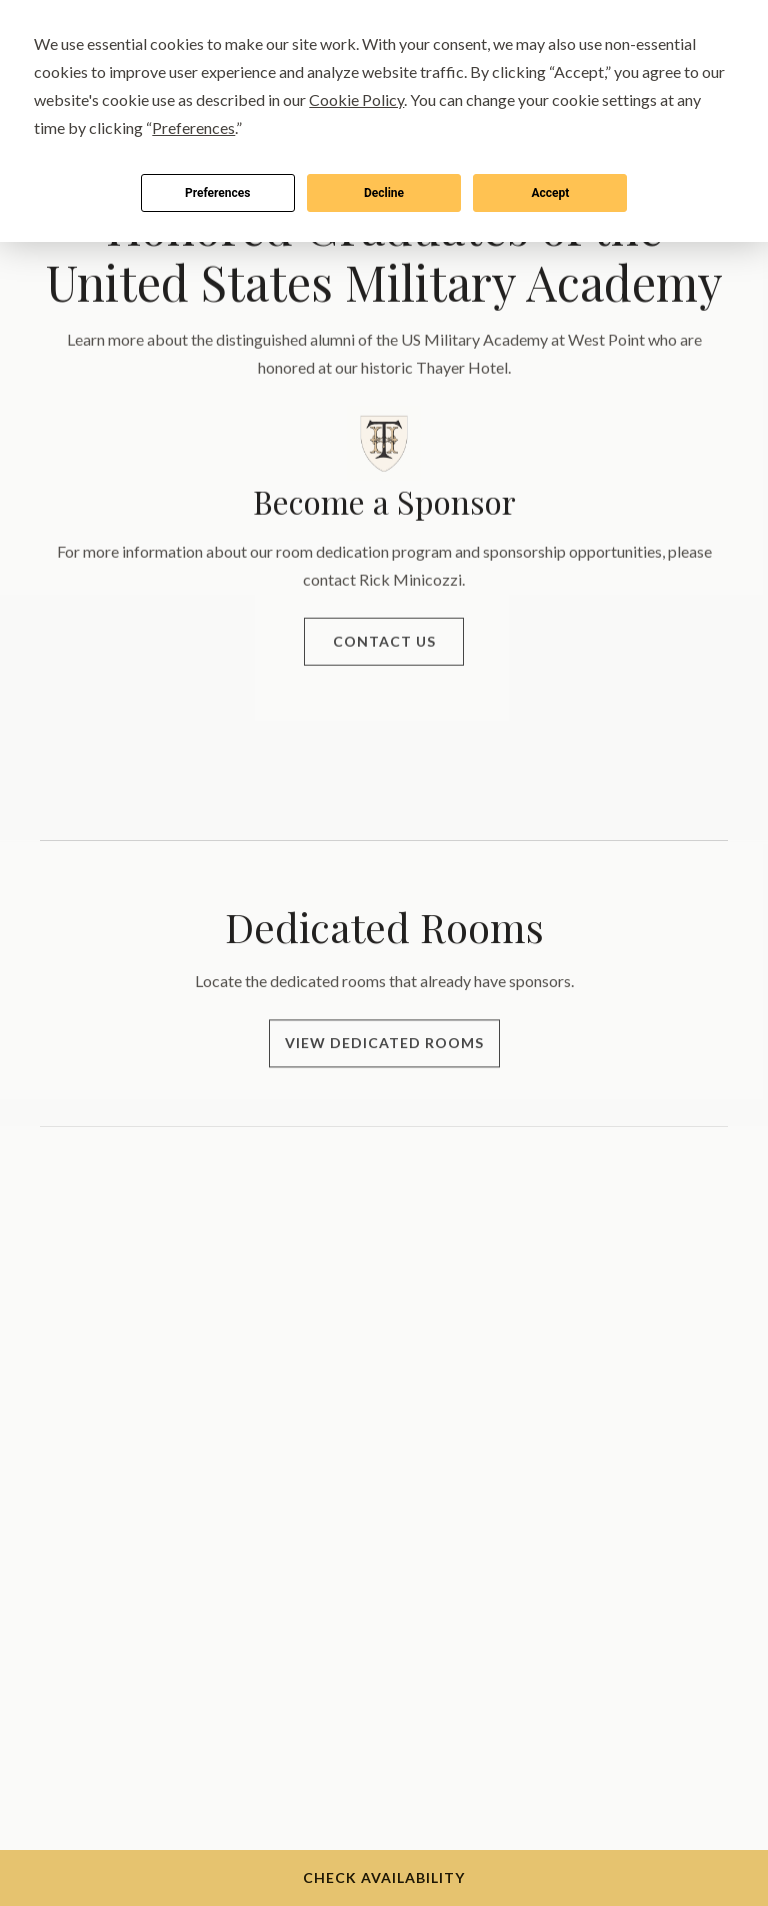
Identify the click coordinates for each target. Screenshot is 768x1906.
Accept (550, 193)
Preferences (218, 193)
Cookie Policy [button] (356, 99)
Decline (384, 193)
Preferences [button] (193, 127)
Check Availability (384, 1877)
